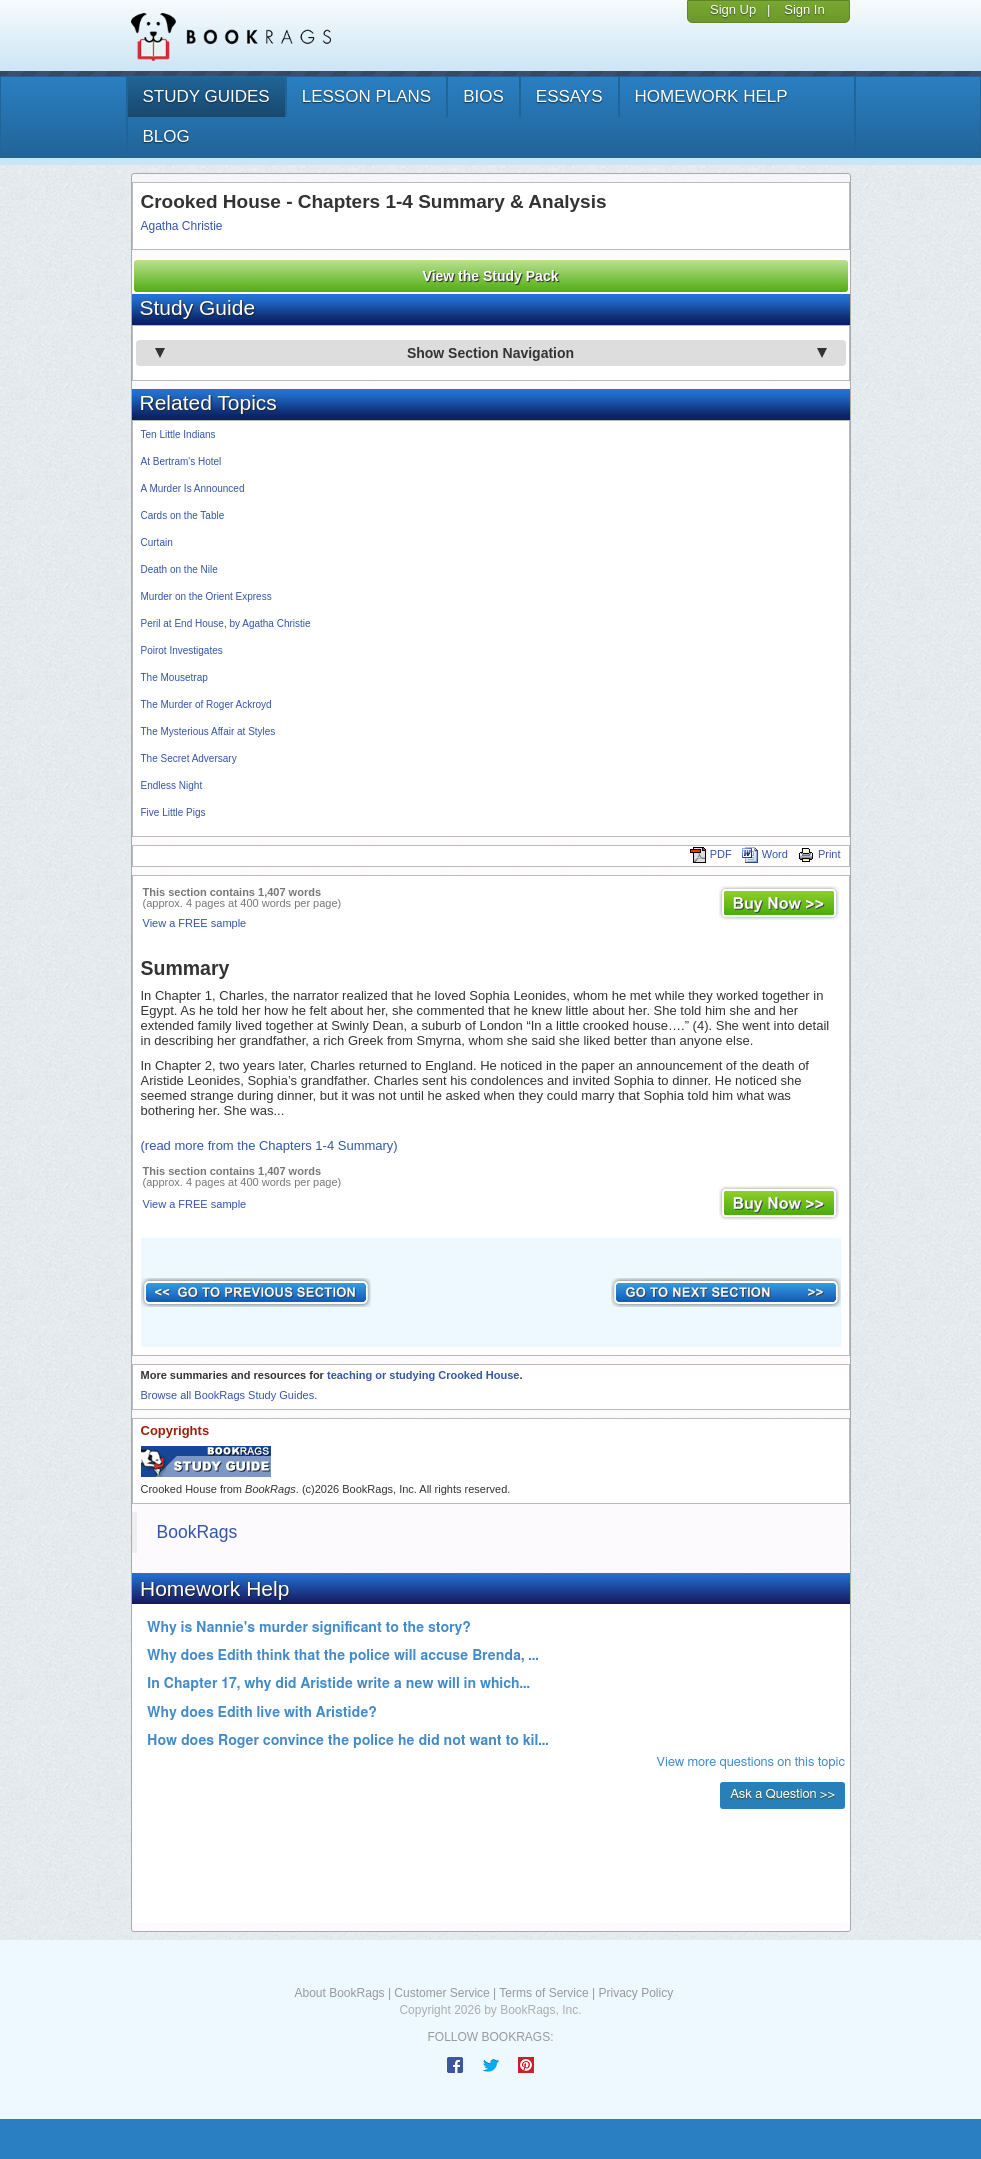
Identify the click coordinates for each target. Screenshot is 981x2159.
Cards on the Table (183, 515)
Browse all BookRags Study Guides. (229, 1395)
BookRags (197, 1532)
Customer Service (441, 1993)
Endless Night (172, 785)
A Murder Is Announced (193, 488)
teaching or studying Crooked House (423, 1375)
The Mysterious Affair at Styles (208, 731)
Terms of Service (543, 1993)
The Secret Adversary (189, 758)
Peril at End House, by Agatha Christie (226, 623)
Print (819, 854)
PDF (711, 854)
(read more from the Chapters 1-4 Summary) (269, 1145)
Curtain (157, 542)
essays (569, 96)
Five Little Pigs (173, 812)
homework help (711, 96)
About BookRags (340, 1993)
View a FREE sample (195, 923)
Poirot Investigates (182, 650)
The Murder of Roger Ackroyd (206, 704)
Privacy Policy (635, 1993)
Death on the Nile (179, 569)
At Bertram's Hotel (181, 461)
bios (483, 96)
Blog (166, 136)
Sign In (804, 9)
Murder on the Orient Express (206, 596)
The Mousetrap (174, 677)
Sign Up (733, 9)
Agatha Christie (182, 226)
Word (765, 854)
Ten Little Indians (178, 434)
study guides (206, 96)
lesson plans (366, 96)
